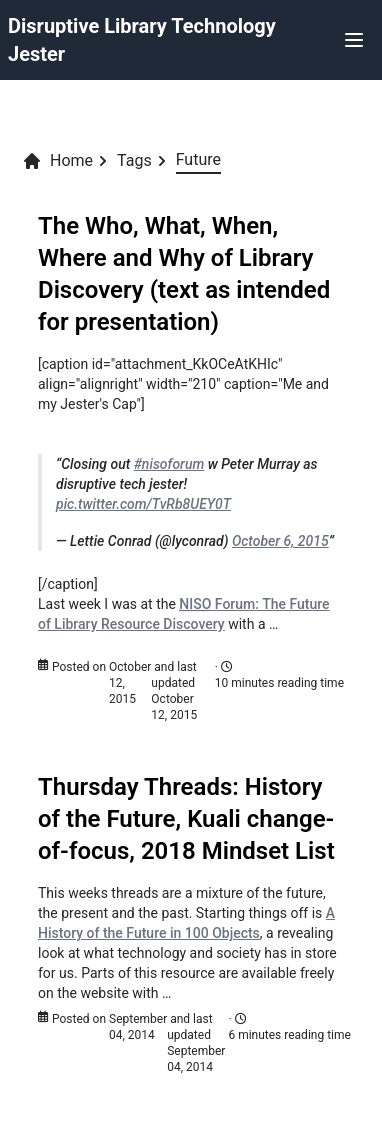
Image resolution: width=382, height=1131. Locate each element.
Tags (134, 160)
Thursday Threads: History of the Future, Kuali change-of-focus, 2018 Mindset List (186, 819)
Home (57, 161)
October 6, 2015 (280, 541)
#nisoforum (169, 464)
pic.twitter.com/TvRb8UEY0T (143, 504)
